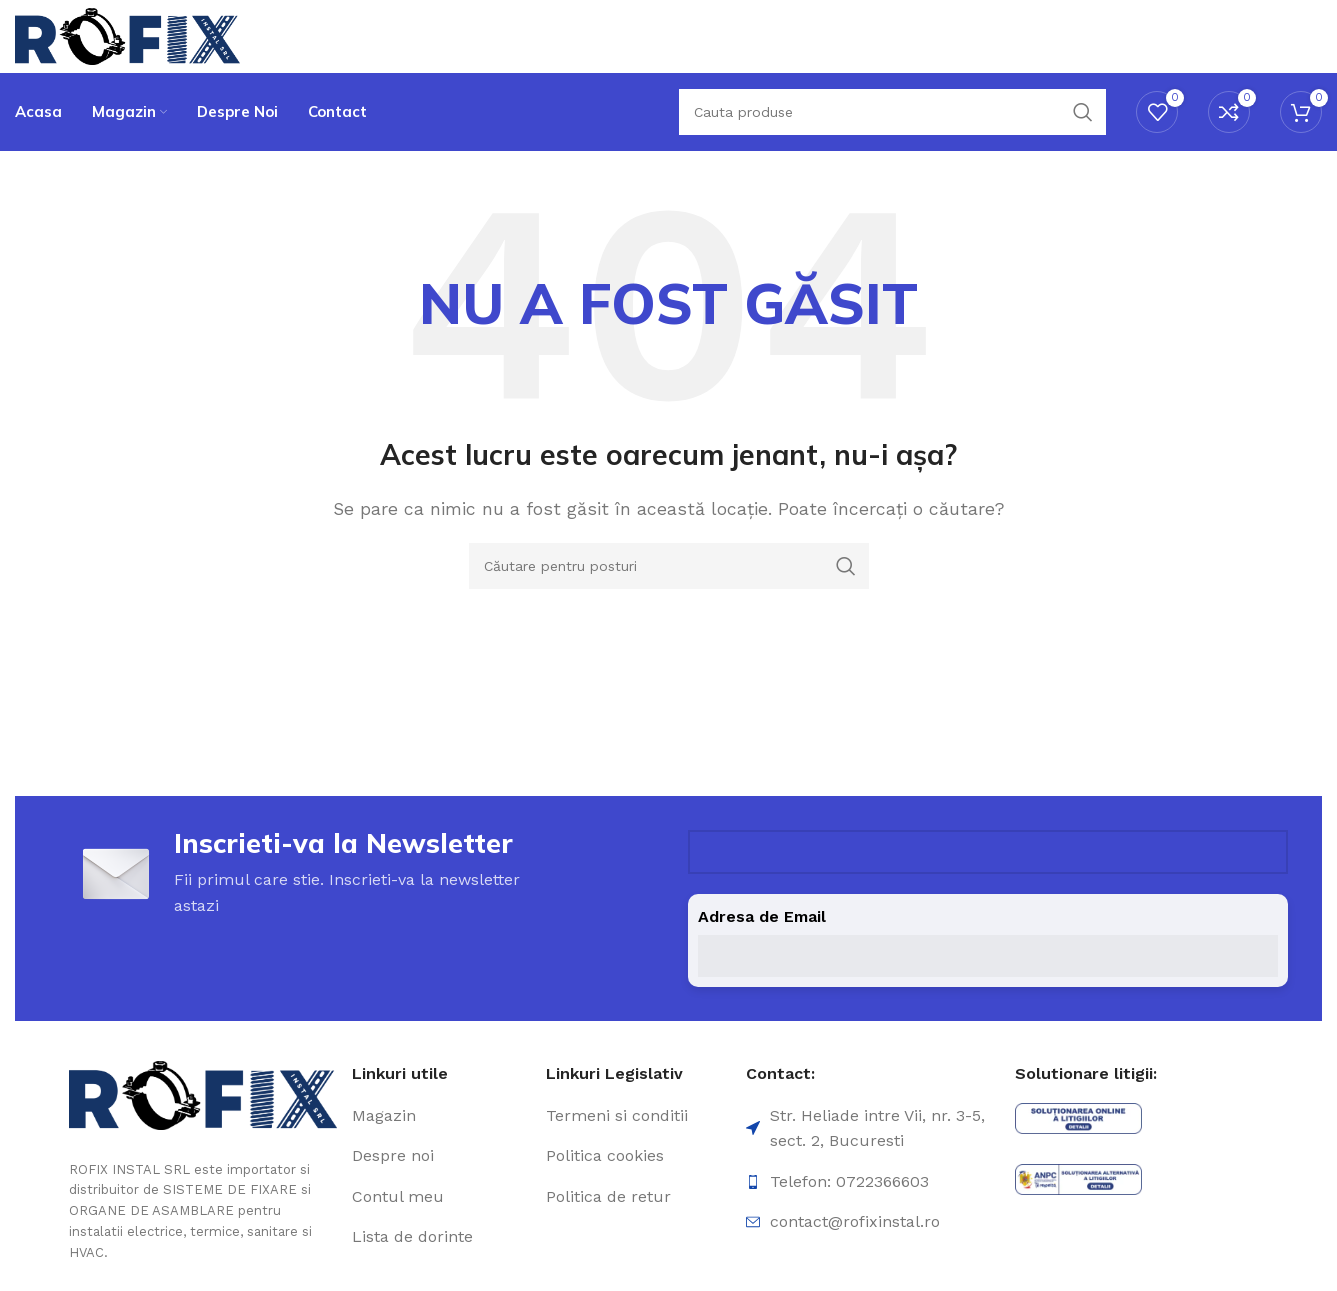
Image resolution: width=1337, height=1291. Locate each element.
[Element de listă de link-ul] (441, 1155)
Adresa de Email (762, 956)
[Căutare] (893, 140)
